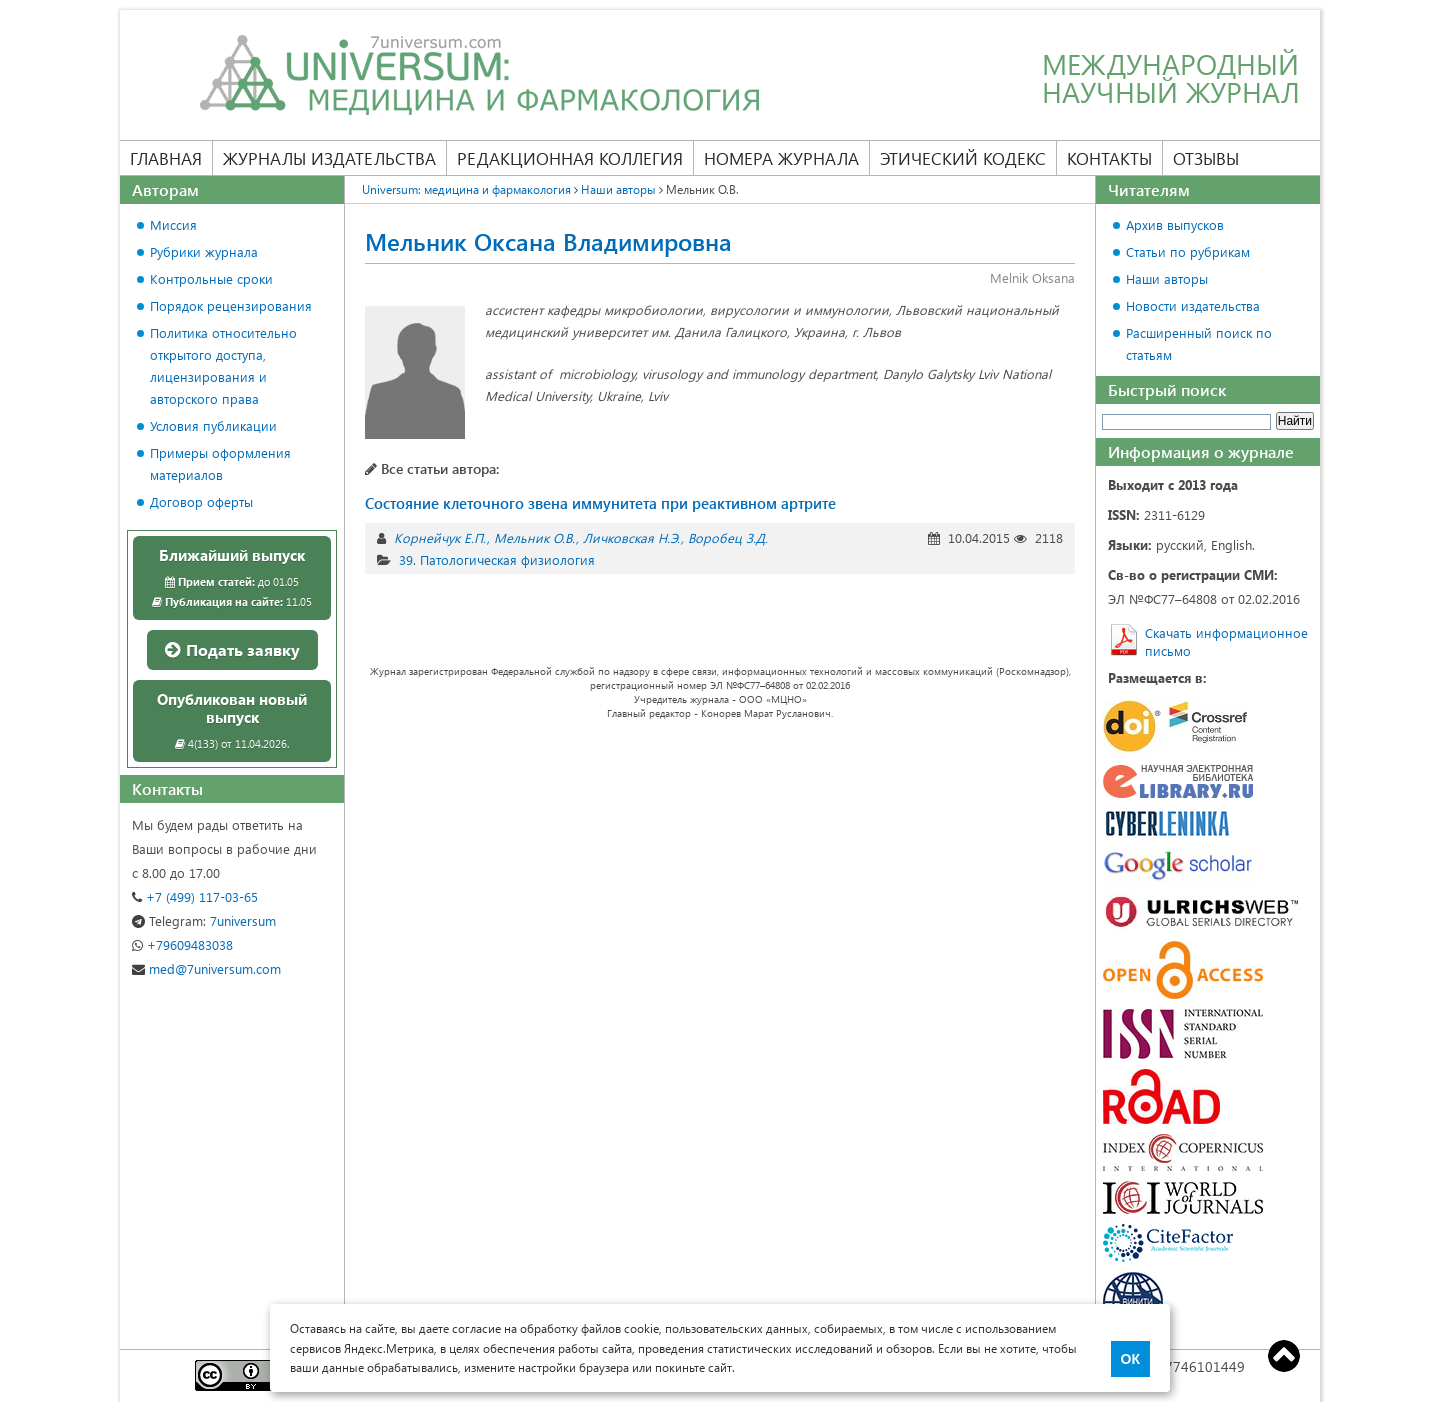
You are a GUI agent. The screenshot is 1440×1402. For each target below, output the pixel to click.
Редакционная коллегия (570, 158)
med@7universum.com (206, 968)
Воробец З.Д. (728, 537)
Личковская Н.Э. (631, 537)
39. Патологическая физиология (497, 559)
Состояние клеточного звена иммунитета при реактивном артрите (600, 503)
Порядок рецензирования (231, 305)
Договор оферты (201, 501)
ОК (1130, 1359)
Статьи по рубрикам (1188, 251)
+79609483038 (182, 944)
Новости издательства (1193, 305)
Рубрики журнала (204, 251)
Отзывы (1206, 158)
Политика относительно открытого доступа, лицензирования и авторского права (223, 365)
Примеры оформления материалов (220, 463)
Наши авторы (1167, 278)
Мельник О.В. (534, 537)
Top (1284, 1356)
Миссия (173, 224)
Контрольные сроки (211, 278)
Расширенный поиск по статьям (1199, 343)
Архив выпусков (1175, 224)
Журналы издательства (329, 158)
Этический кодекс (963, 158)
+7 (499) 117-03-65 (195, 896)
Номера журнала (781, 158)
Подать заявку (232, 649)
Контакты (1109, 158)
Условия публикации (213, 425)
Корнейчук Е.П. (440, 537)
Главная (166, 158)
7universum (204, 920)
